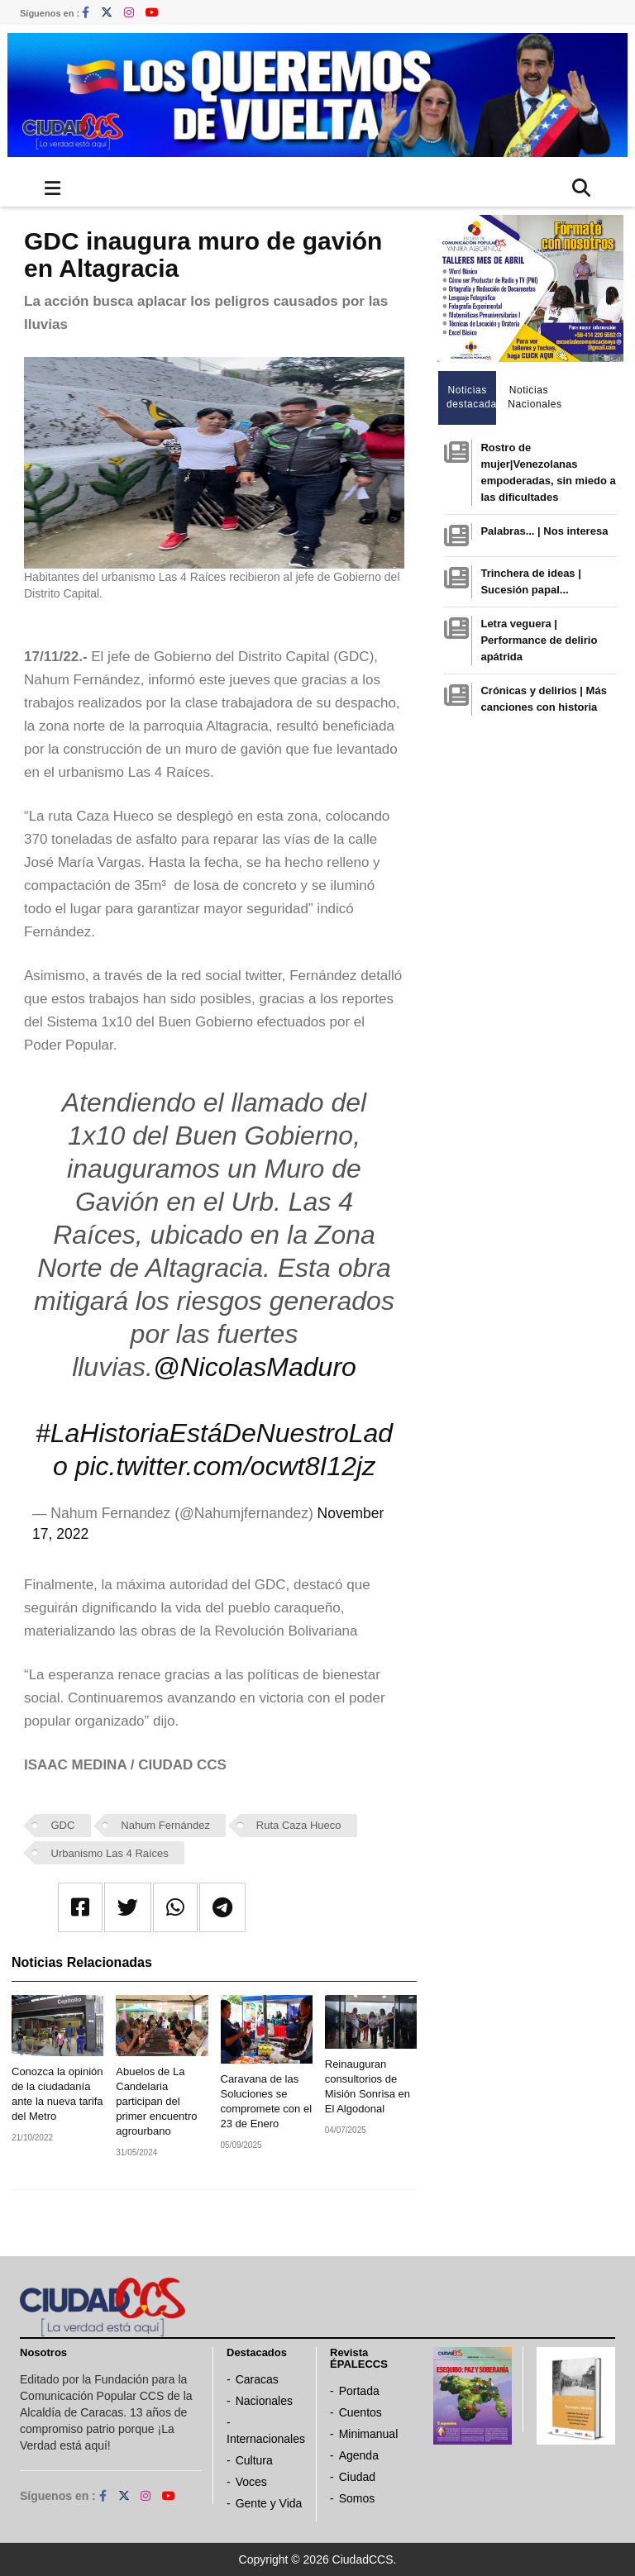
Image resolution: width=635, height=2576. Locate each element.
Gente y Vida (269, 2503)
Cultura (254, 2460)
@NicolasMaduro (254, 1367)
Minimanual (369, 2433)
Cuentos (360, 2412)
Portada (359, 2390)
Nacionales (264, 2400)
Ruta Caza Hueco (298, 1825)
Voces (251, 2481)
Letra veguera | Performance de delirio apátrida (538, 640)
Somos (357, 2498)
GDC (63, 1825)
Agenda (359, 2455)
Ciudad (357, 2476)
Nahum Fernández (165, 1825)
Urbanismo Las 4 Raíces (110, 1853)
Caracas (257, 2379)
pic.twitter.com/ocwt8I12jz (225, 1466)
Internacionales (266, 2438)
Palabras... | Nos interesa (544, 531)
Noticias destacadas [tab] (471, 397)
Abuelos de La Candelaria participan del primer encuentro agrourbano (156, 2101)
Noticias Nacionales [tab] (533, 397)
